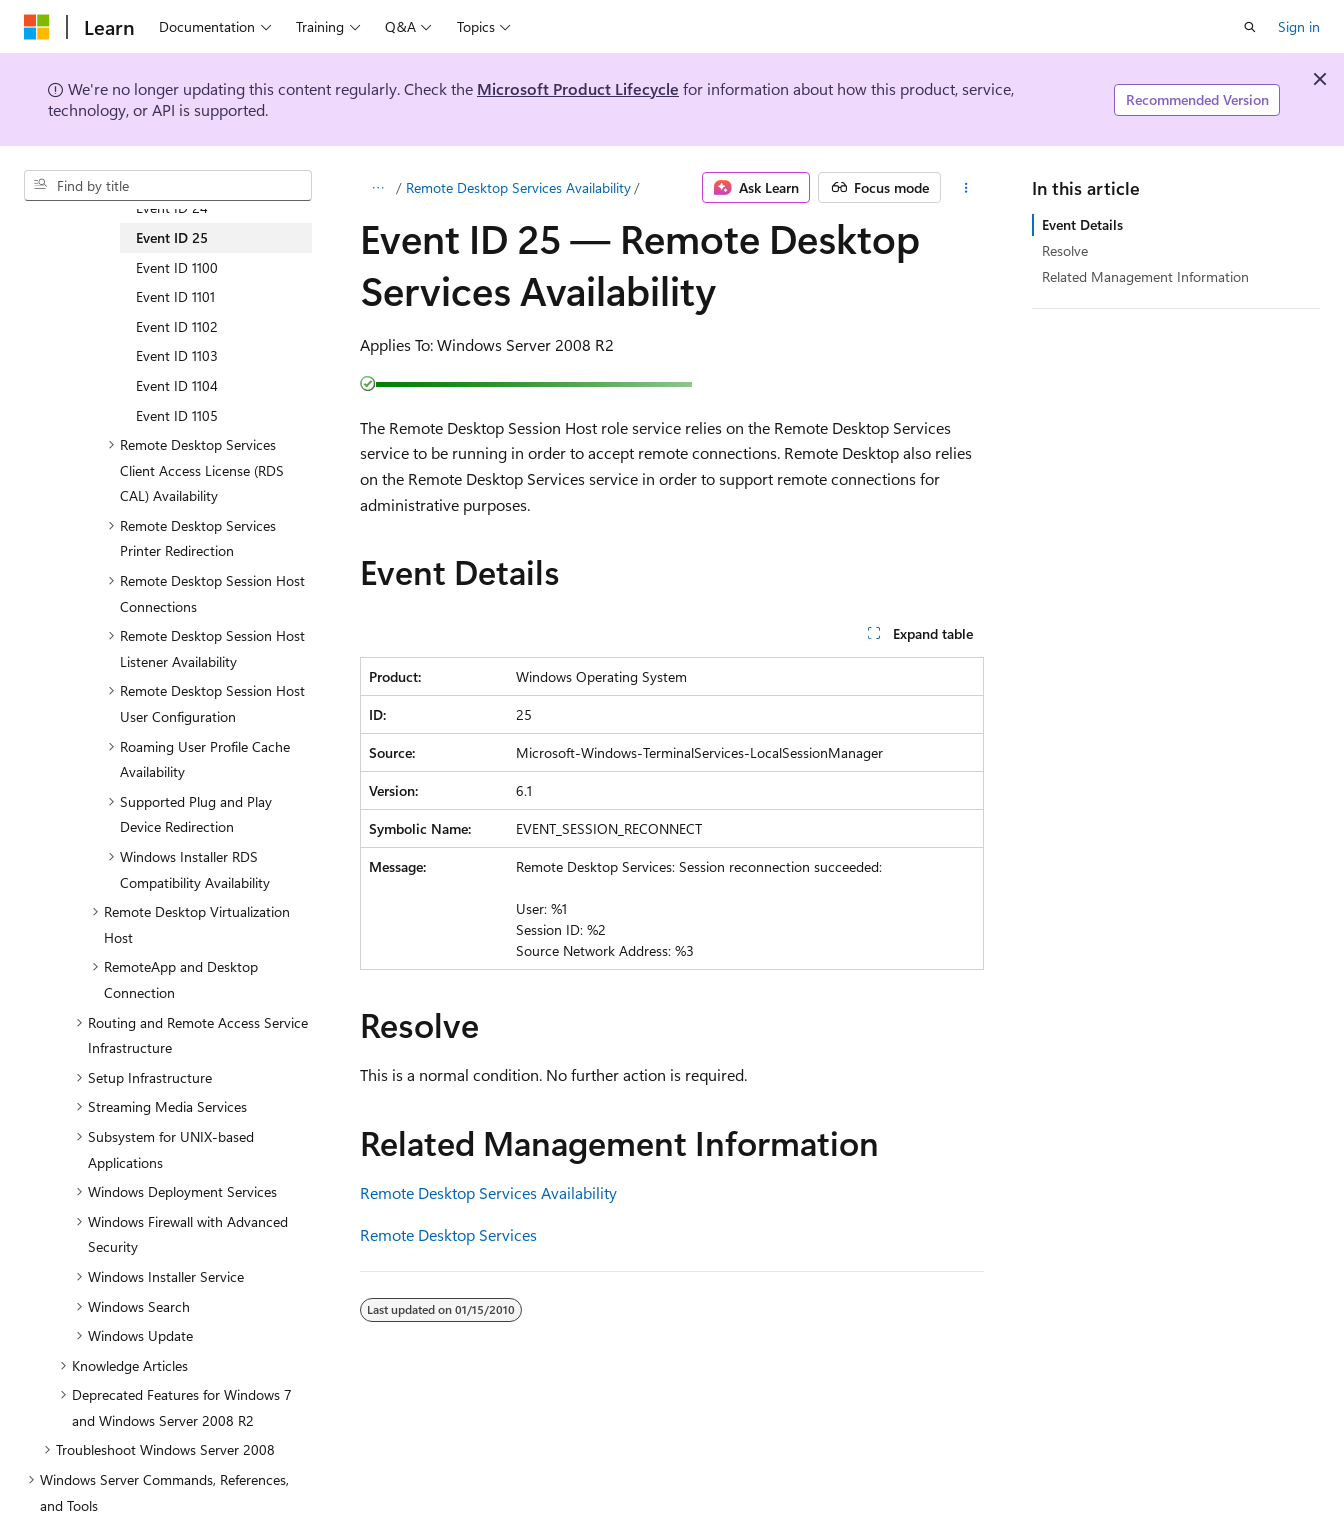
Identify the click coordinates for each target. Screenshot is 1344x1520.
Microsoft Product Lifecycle (578, 88)
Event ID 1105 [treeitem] (177, 415)
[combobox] (168, 186)
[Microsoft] (37, 27)
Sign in (1299, 26)
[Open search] (1250, 27)
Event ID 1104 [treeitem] (177, 385)
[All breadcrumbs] (377, 188)
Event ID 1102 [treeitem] (177, 326)
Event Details (1082, 224)
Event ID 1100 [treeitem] (177, 267)
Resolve (1065, 250)
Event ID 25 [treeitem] (172, 237)
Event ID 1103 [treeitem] (177, 355)
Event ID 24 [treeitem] (172, 207)
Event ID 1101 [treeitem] (175, 296)
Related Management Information (1145, 276)
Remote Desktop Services (448, 1234)
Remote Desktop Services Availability (518, 187)
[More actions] (966, 188)
